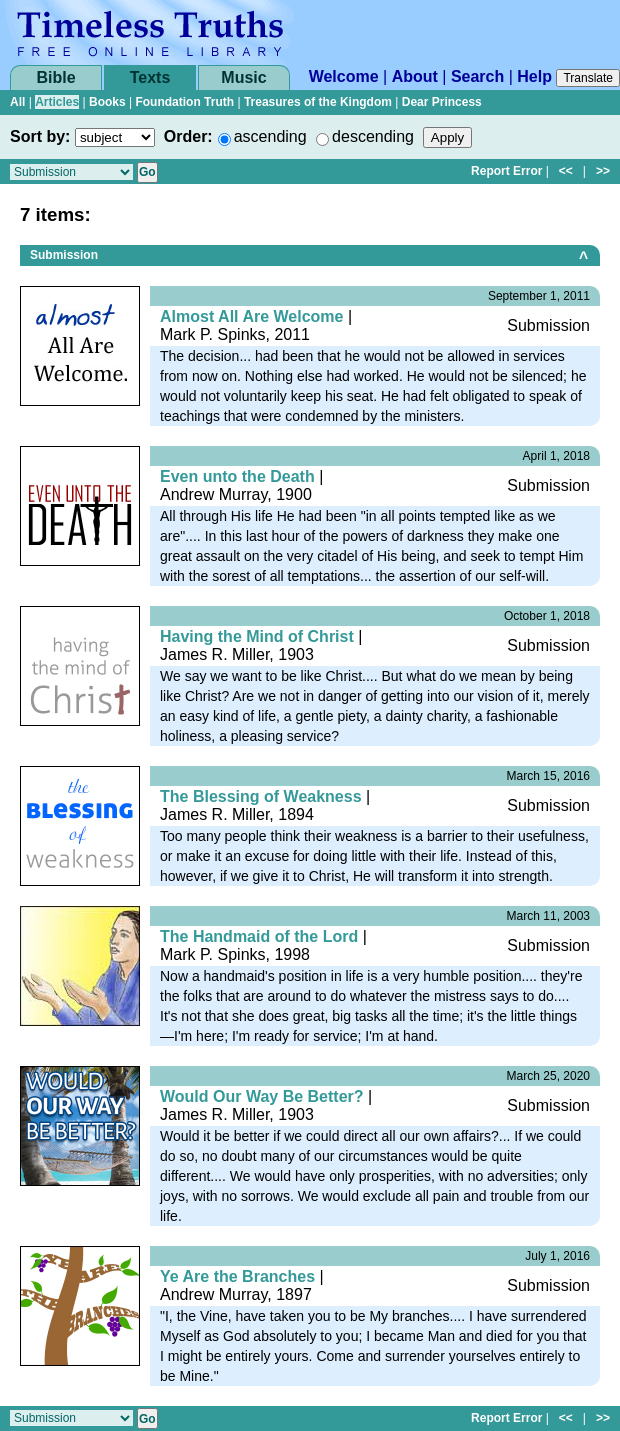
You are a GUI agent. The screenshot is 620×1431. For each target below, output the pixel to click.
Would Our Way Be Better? (262, 1096)
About (415, 76)
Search (477, 76)
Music (243, 77)
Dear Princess (442, 102)
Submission (64, 255)
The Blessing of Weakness (261, 796)
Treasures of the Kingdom (318, 102)
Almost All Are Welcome (251, 316)
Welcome (344, 76)
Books (107, 102)
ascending (270, 136)
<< (566, 171)
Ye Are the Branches (237, 1276)
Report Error (506, 171)
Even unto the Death (237, 476)
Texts (150, 77)
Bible (55, 77)
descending (373, 136)
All (17, 102)
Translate (588, 78)
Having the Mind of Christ (257, 636)
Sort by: (40, 136)
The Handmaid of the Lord (259, 936)
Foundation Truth (184, 102)
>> (603, 171)
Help (534, 76)
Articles (57, 102)
